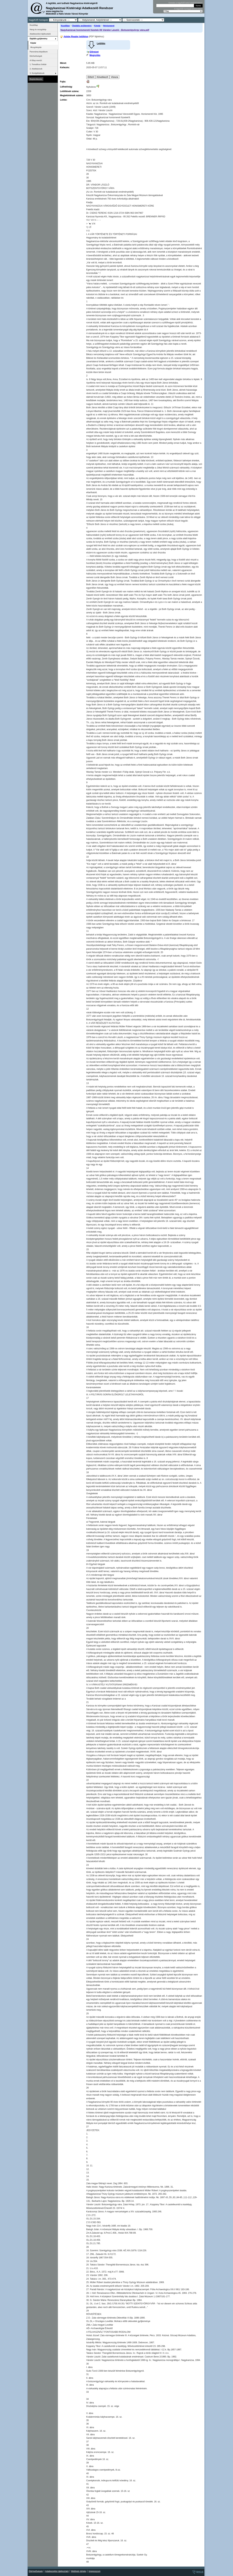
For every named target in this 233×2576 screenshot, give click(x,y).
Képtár (97, 26)
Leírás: (63, 100)
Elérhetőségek (36, 56)
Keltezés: (65, 67)
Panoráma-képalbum (39, 52)
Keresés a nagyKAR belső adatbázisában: (186, 3)
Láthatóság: (66, 86)
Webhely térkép (78, 2571)
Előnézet (94, 52)
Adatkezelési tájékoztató (40, 34)
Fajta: (63, 81)
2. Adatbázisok (36, 69)
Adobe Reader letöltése (76, 36)
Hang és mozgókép (38, 30)
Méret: (63, 63)
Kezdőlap (65, 26)
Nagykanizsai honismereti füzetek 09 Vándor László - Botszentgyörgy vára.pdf (104, 30)
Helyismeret (108, 26)
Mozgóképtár (36, 47)
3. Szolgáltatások (37, 73)
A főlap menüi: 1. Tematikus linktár (38, 62)
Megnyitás (95, 55)
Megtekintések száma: (71, 95)
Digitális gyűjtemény (82, 26)
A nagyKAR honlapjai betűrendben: (188, 9)
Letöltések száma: (69, 91)
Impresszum (94, 2571)
